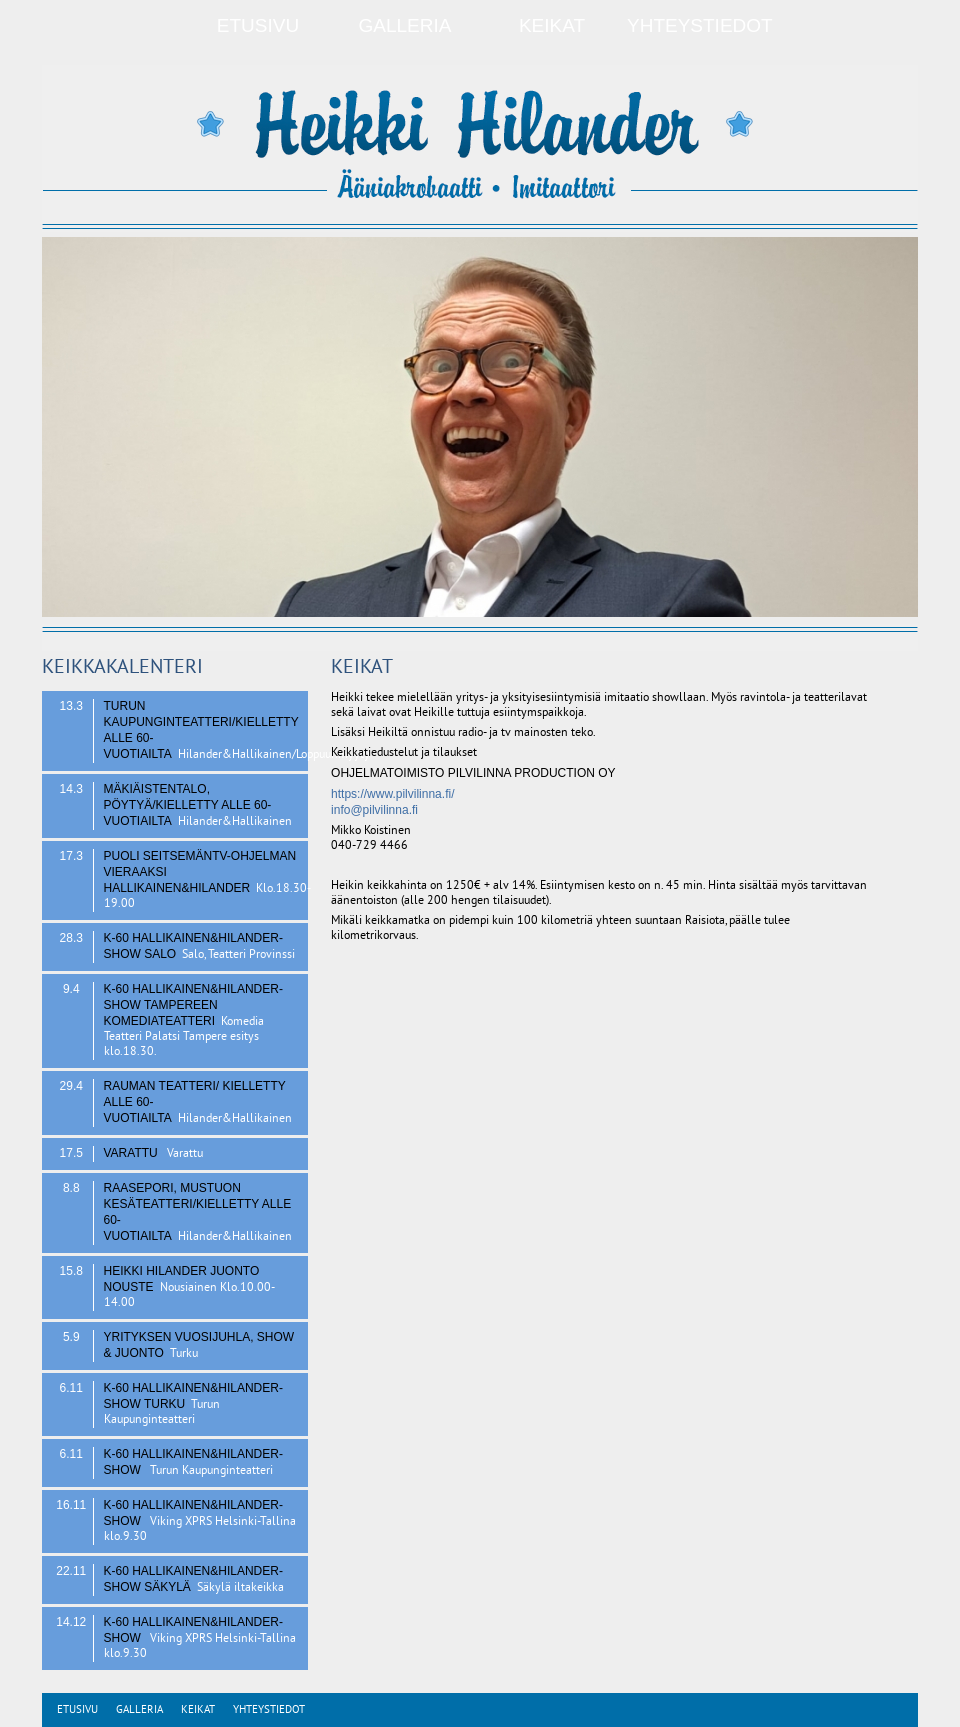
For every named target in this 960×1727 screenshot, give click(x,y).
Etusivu (258, 25)
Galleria (405, 25)
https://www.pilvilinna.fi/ (392, 794)
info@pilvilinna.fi (374, 810)
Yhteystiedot (700, 25)
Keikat (552, 25)
